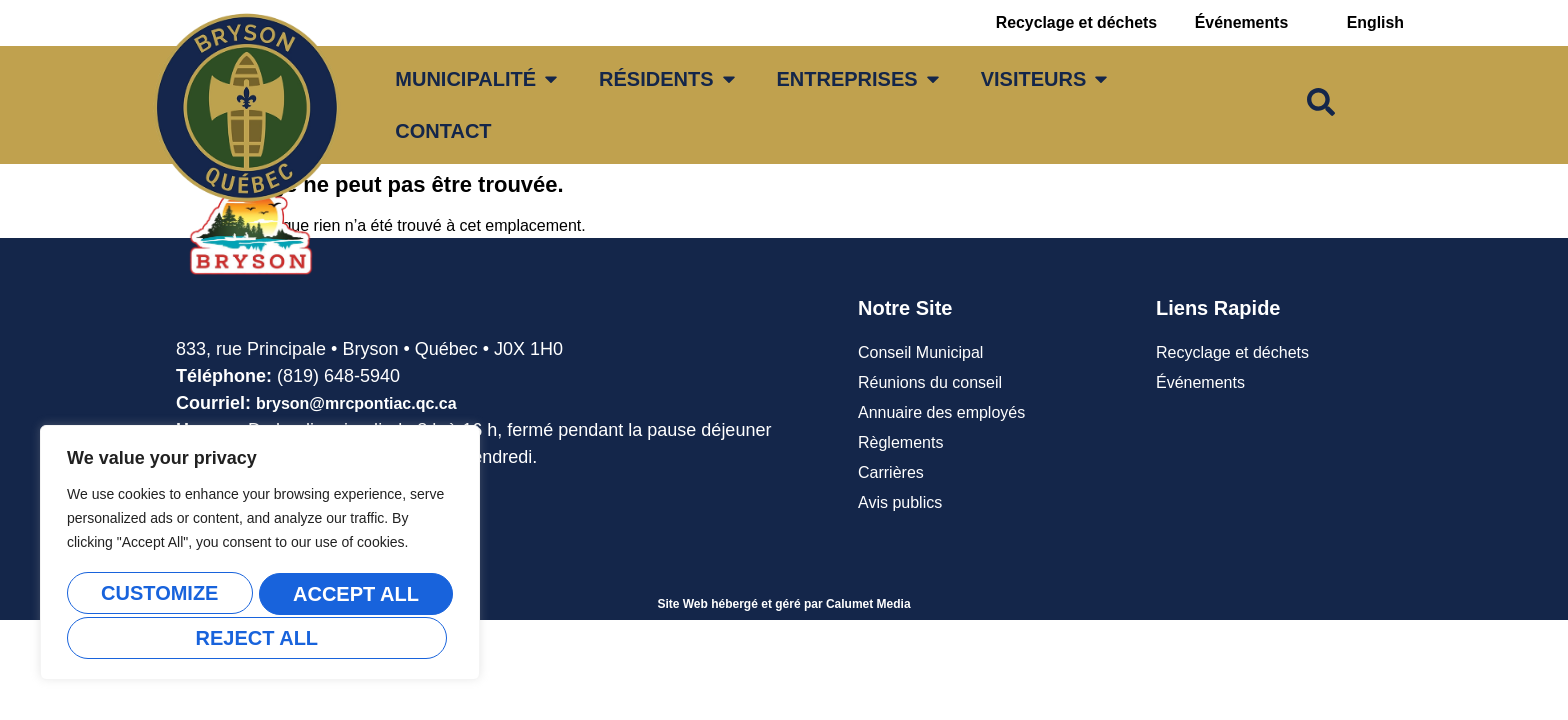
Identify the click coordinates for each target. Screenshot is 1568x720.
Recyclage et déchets (1070, 22)
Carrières (891, 472)
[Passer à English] (1375, 23)
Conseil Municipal (920, 352)
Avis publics (900, 502)
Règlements (900, 442)
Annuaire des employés (941, 412)
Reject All (351, 596)
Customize (157, 596)
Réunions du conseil (930, 382)
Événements (1239, 22)
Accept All (260, 638)
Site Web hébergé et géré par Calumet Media (783, 604)
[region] (260, 555)
